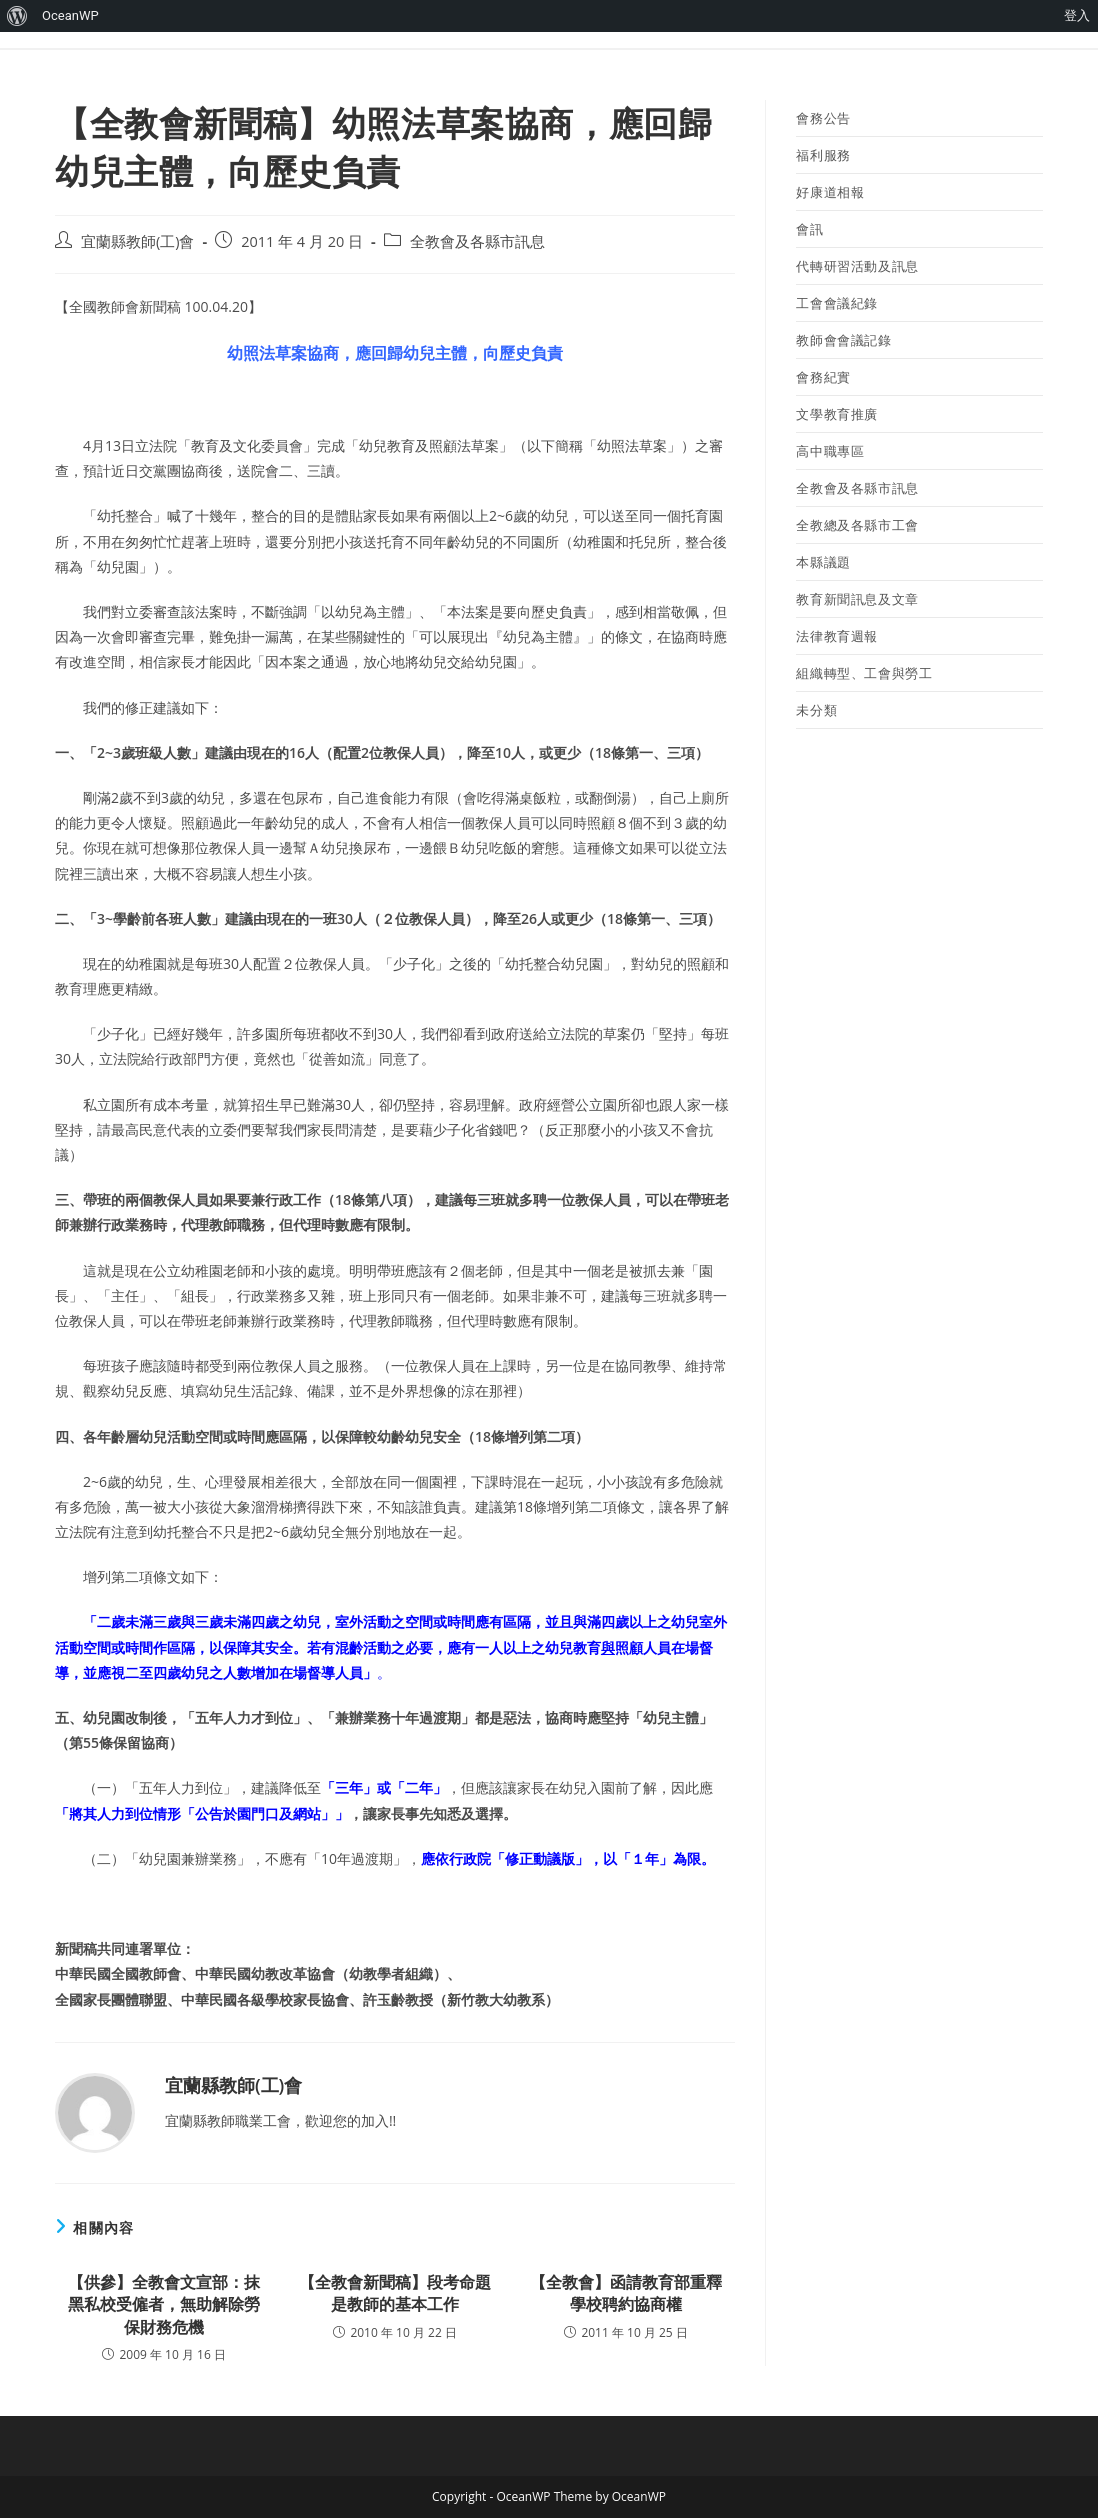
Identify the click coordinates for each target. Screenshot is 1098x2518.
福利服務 (823, 155)
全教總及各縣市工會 (857, 525)
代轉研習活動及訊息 (857, 266)
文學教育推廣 (837, 414)
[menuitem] (17, 16)
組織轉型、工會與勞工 (864, 673)
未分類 (816, 710)
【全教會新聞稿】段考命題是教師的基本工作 (395, 2293)
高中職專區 (830, 451)
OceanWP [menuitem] (70, 15)
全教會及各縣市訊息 (477, 241)
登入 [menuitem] (1077, 15)
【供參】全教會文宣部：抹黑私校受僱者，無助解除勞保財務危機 (164, 2304)
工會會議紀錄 (837, 303)
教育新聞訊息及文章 (857, 599)
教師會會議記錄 (843, 340)
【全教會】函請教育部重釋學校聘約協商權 (626, 2293)
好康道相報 (830, 192)
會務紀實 (823, 377)
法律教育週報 (837, 636)
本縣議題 (823, 562)
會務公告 (823, 118)
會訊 (809, 229)
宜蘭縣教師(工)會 (138, 241)
